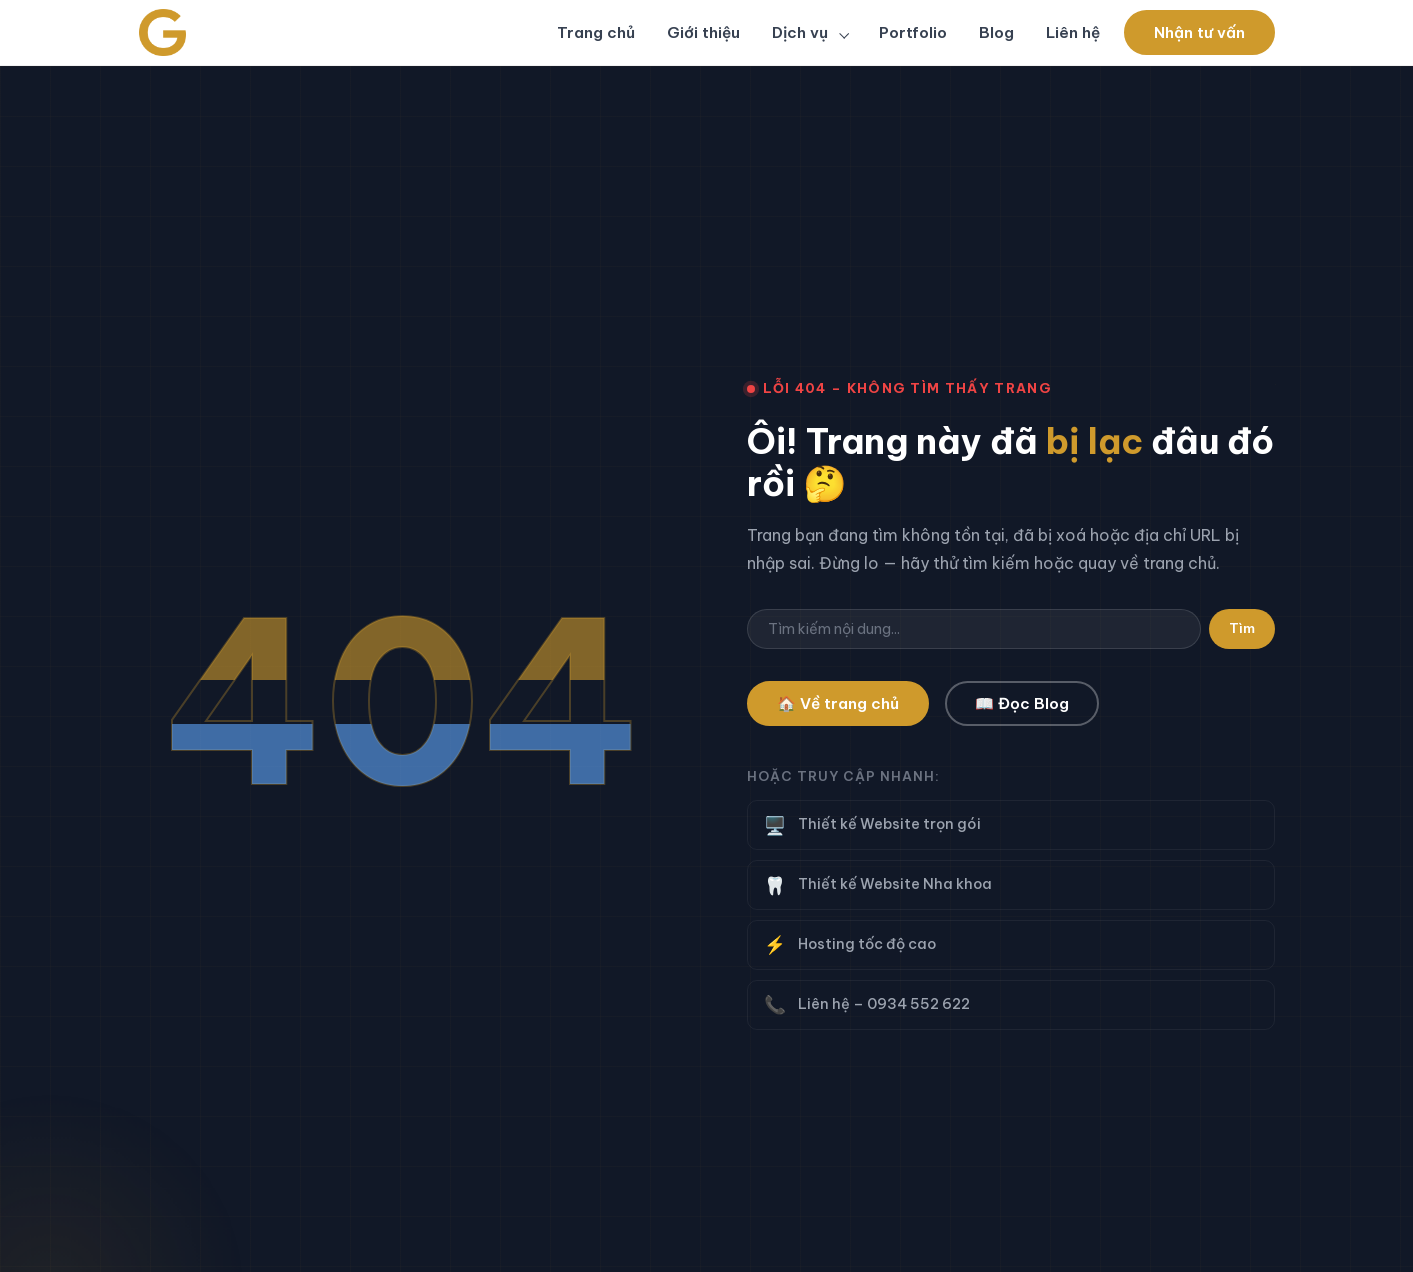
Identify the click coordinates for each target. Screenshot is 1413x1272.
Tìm (1242, 628)
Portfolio (913, 32)
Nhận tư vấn (1199, 32)
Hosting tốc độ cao (1011, 944)
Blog (996, 32)
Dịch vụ (802, 32)
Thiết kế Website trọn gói (1011, 825)
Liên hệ (1073, 32)
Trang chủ (596, 32)
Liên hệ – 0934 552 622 (1011, 1004)
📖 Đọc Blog (1022, 703)
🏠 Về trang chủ (838, 703)
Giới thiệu (703, 32)
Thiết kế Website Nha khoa (1011, 885)
